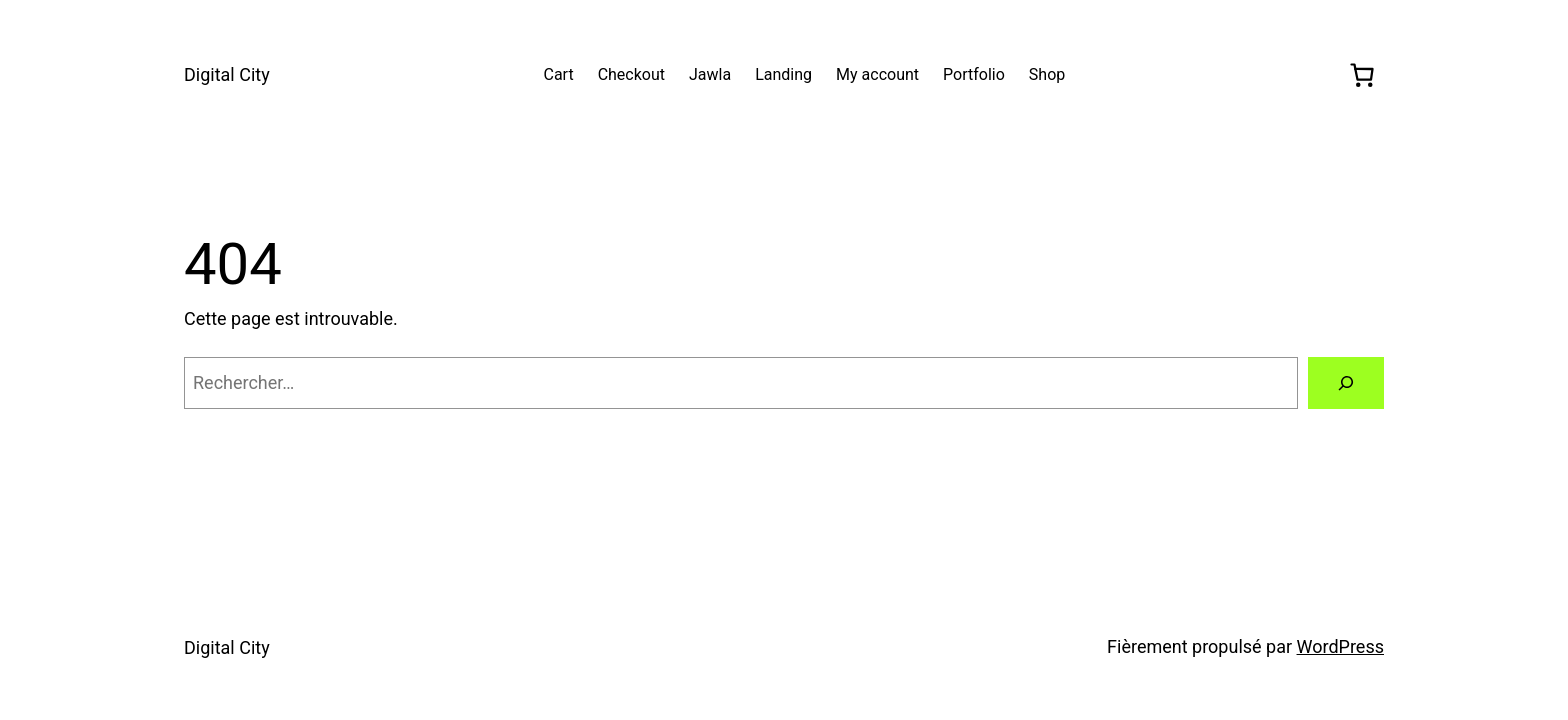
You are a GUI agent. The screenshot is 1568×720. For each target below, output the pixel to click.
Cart (558, 74)
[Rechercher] (1346, 383)
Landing (783, 74)
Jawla (710, 74)
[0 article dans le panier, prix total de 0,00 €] (1361, 75)
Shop (1047, 74)
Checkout (631, 74)
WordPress (1340, 646)
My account (877, 74)
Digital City (227, 74)
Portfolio (974, 74)
